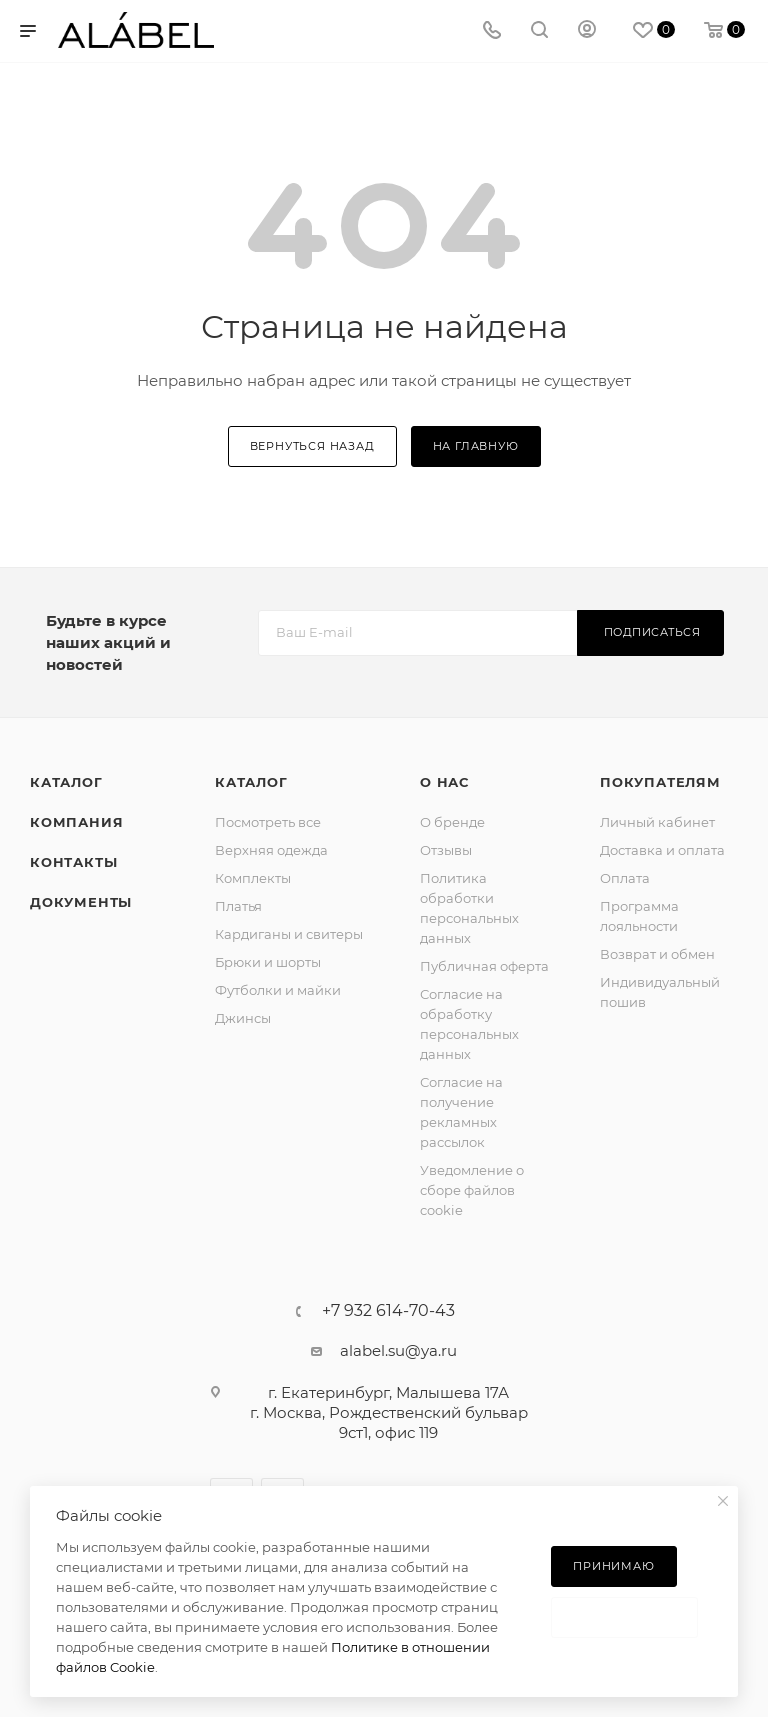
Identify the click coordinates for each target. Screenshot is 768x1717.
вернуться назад (312, 446)
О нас (444, 782)
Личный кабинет (657, 822)
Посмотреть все (268, 822)
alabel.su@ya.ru (398, 1350)
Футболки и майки (278, 990)
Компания (76, 822)
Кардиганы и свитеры (289, 934)
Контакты (73, 862)
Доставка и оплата (662, 850)
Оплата (625, 878)
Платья (238, 906)
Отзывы (446, 850)
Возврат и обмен (657, 954)
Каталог (66, 782)
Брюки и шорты (268, 962)
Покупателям (660, 782)
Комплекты (253, 878)
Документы (81, 902)
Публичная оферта (484, 966)
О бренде (452, 822)
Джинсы (243, 1018)
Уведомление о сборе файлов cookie (472, 1190)
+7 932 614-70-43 (388, 1311)
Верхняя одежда (271, 850)
